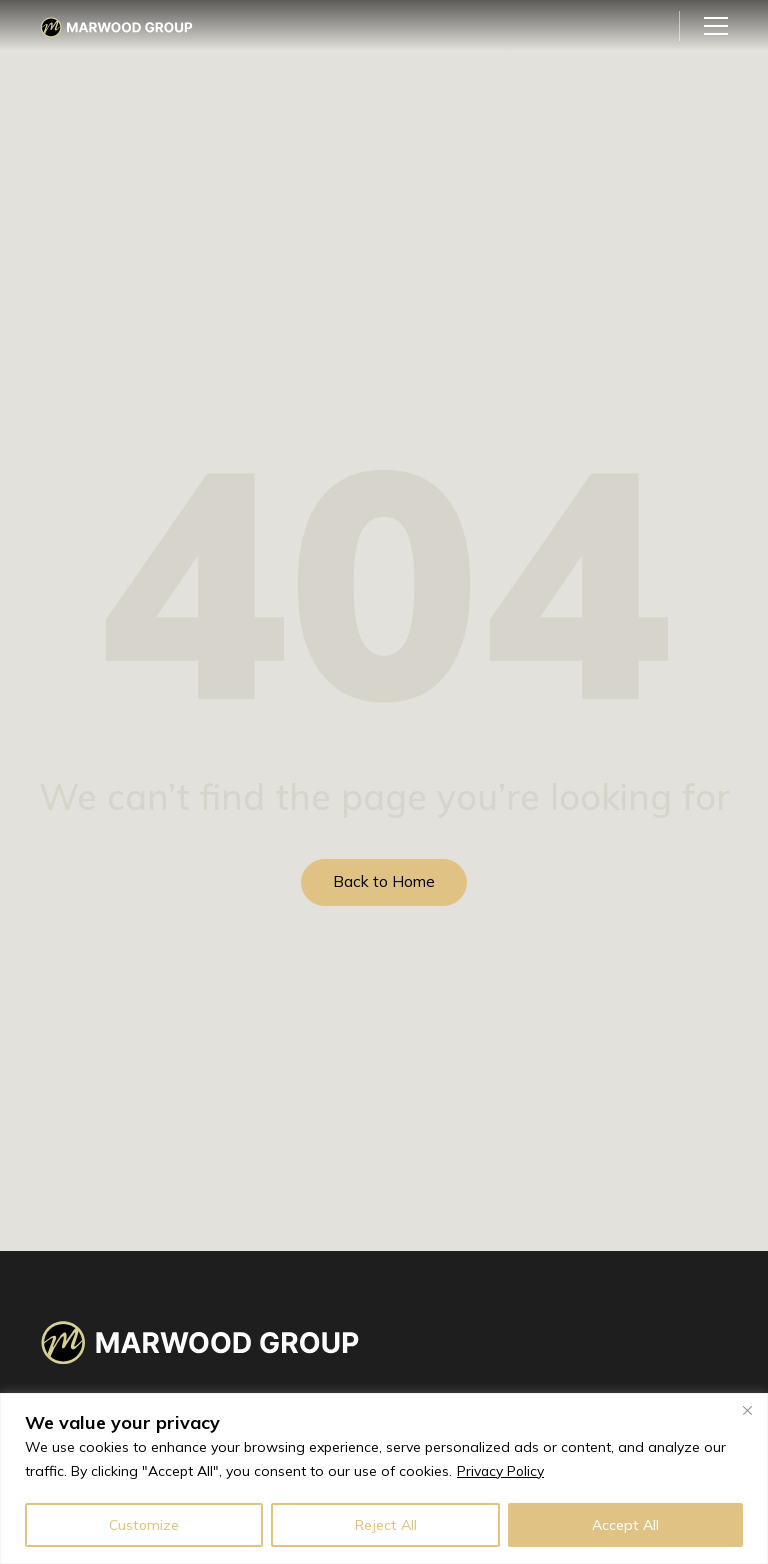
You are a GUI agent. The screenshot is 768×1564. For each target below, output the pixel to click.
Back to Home (384, 882)
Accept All (625, 1525)
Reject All (386, 1525)
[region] (384, 1478)
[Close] (747, 1410)
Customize (144, 1525)
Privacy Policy (501, 1471)
